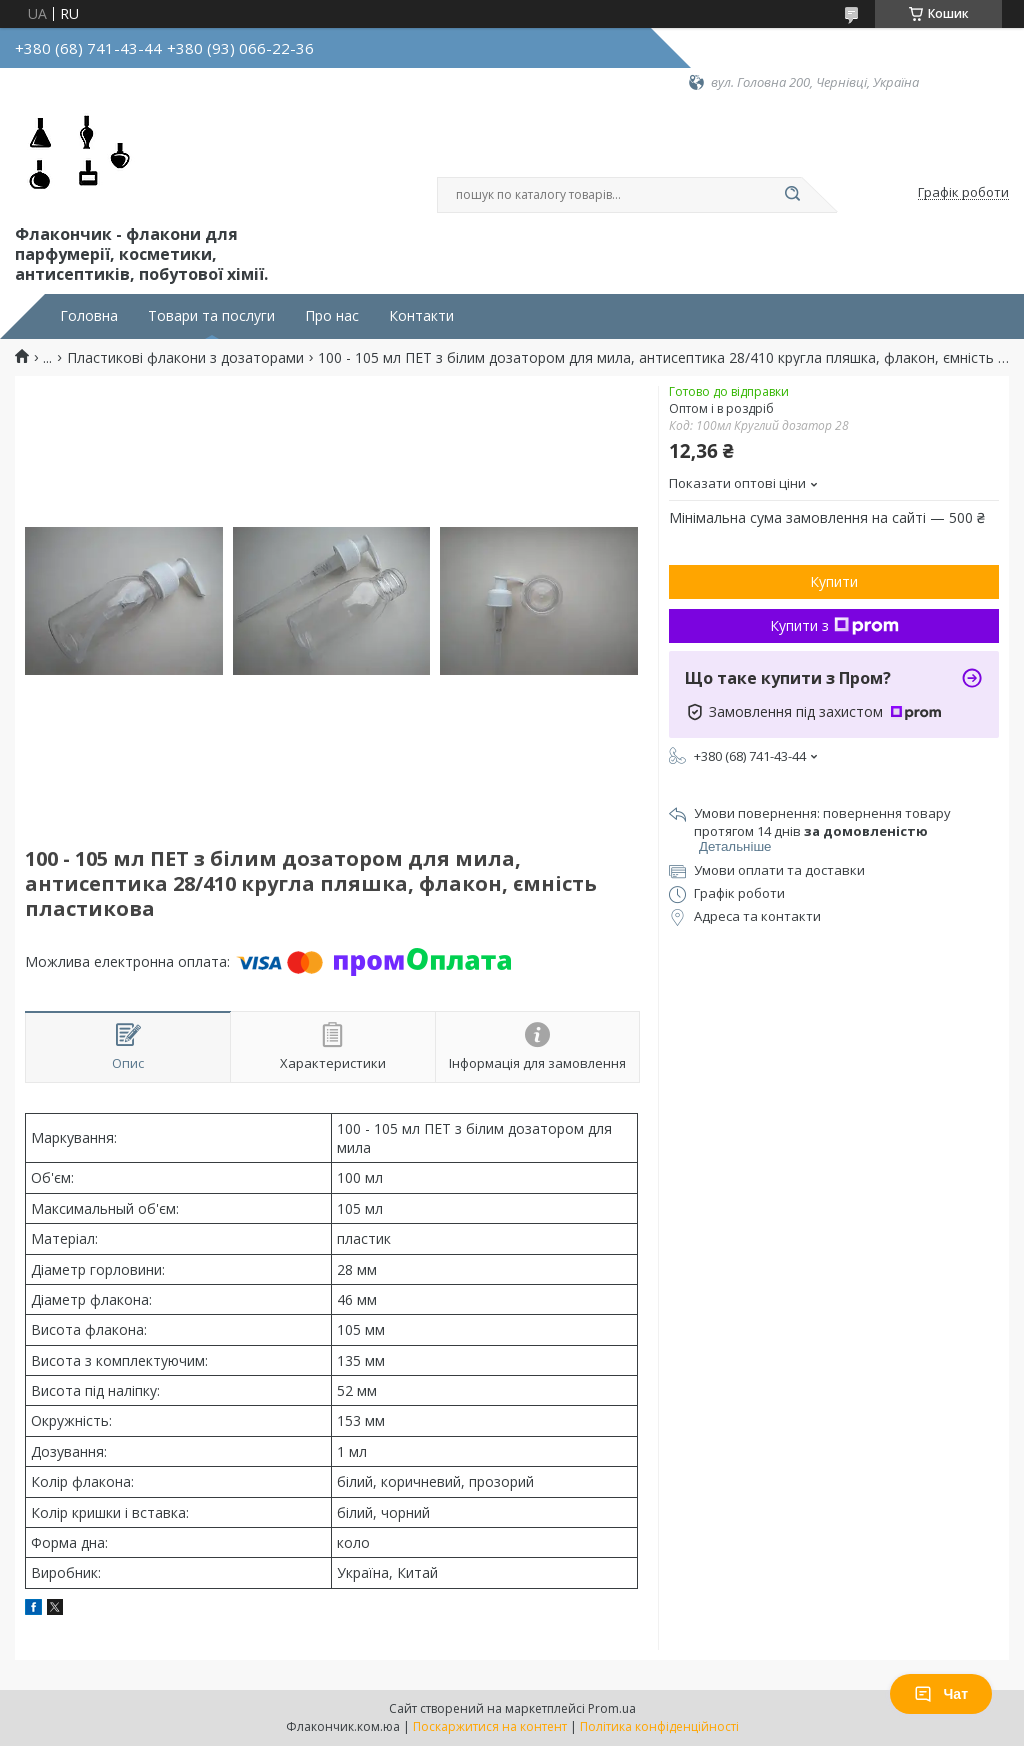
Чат (941, 1694)
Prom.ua (612, 1708)
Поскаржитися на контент (490, 1726)
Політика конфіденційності (659, 1726)
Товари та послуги (211, 316)
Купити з (834, 625)
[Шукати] (792, 195)
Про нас (332, 316)
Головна (89, 316)
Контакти (421, 316)
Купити (834, 581)
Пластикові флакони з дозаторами (185, 358)
